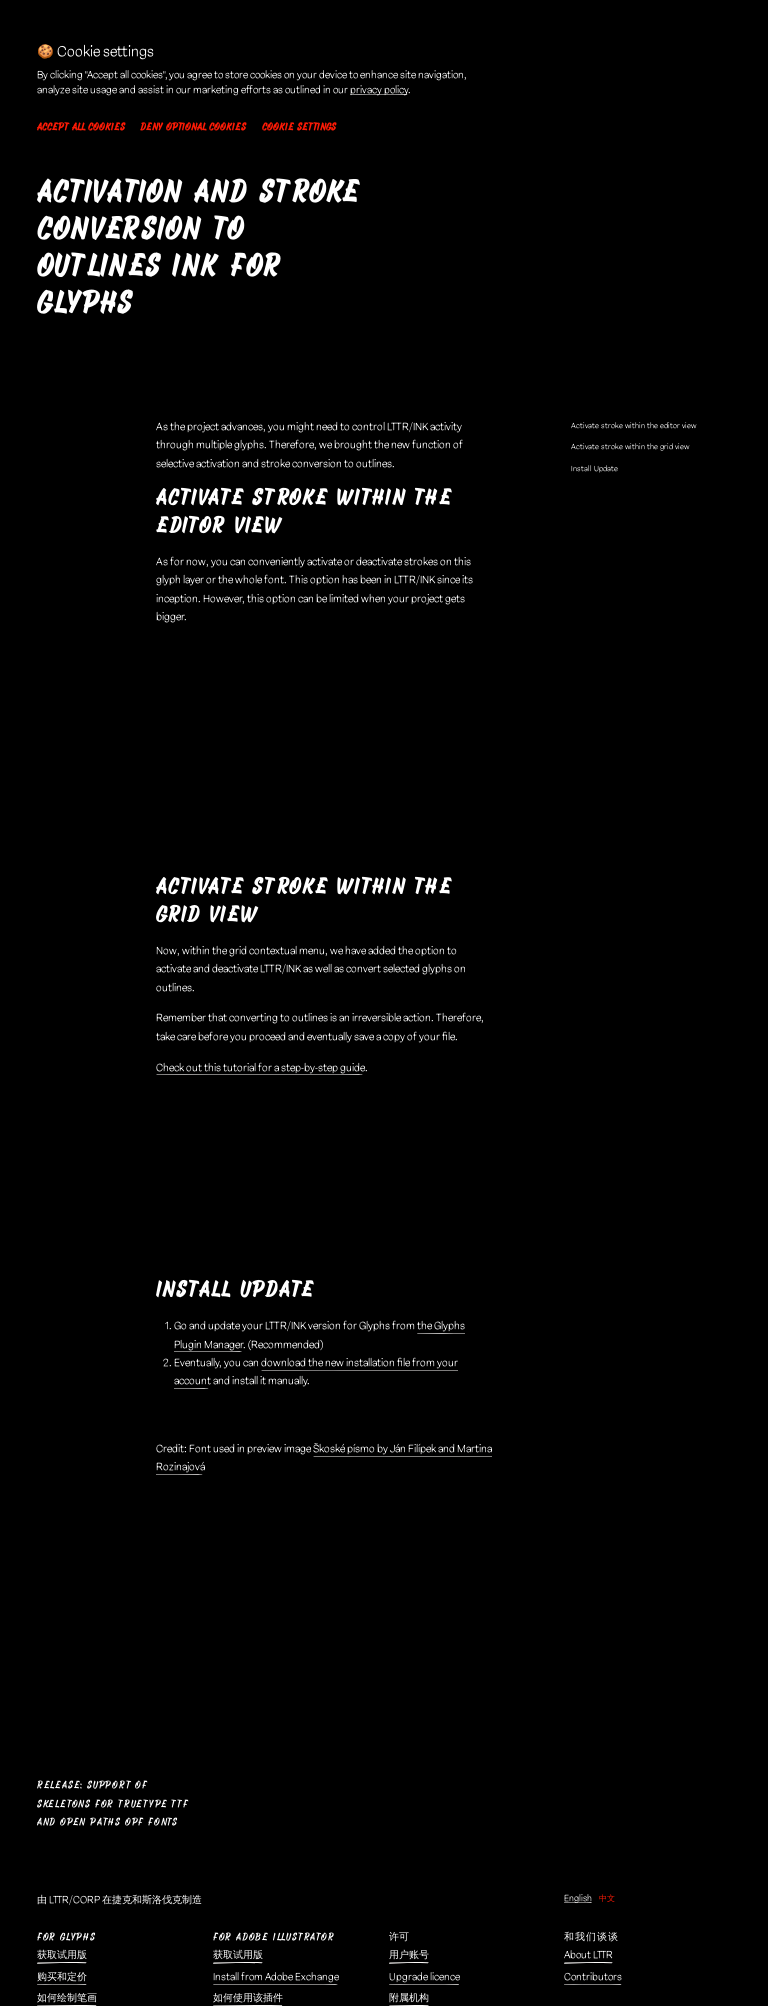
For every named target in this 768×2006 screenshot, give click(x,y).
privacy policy (379, 90)
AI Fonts (581, 1872)
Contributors (593, 1694)
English (578, 1615)
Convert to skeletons (82, 1872)
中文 (607, 1615)
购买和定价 (62, 1694)
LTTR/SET (584, 1851)
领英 (399, 1872)
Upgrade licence (424, 1694)
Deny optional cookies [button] (193, 127)
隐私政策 (233, 1915)
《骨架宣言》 (67, 1851)
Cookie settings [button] (299, 127)
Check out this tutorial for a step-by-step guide (260, 939)
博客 (47, 1829)
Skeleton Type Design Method (101, 1894)
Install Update (594, 339)
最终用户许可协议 (253, 1851)
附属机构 (409, 1716)
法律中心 (233, 1829)
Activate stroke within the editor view (633, 296)
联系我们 (409, 1851)
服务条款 (233, 1894)
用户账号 (409, 1673)
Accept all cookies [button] (81, 127)
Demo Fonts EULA (252, 1872)
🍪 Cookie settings (254, 1937)
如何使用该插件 (248, 1716)
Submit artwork (598, 1768)
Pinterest (409, 1915)
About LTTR (588, 1673)
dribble (404, 1894)
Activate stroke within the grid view (630, 317)
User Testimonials (602, 1746)
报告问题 (409, 1829)
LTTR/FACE (587, 1829)
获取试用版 (62, 1673)
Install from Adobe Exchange (276, 1694)
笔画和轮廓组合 (72, 1737)
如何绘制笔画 (67, 1716)
